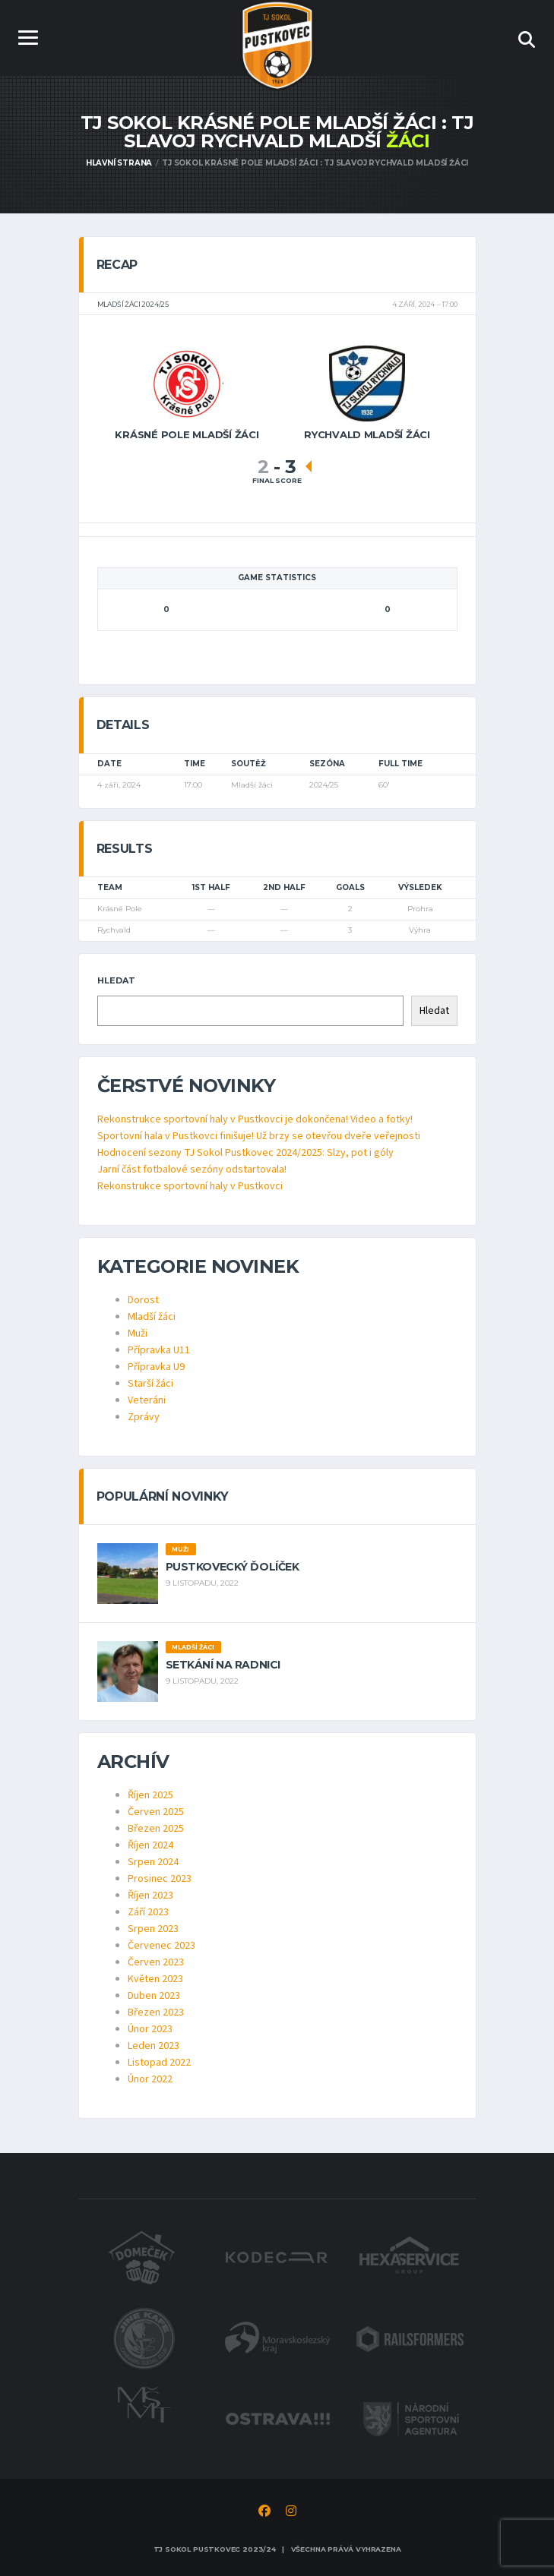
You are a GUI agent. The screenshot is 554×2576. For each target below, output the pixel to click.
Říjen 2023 (150, 1895)
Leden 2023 (153, 2046)
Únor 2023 (150, 2029)
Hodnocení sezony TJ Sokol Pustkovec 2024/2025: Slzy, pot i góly (245, 1152)
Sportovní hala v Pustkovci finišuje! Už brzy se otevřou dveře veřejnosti (258, 1136)
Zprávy (144, 1417)
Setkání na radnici (223, 1665)
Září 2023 (148, 1912)
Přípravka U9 (156, 1367)
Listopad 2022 (159, 2062)
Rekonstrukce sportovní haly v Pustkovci (190, 1186)
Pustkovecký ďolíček (232, 1567)
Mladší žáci (152, 1316)
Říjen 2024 (150, 1845)
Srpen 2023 (153, 1929)
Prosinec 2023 (160, 1878)
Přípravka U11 (159, 1350)
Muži (137, 1333)
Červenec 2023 (161, 1945)
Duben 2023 (154, 1995)
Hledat (116, 980)
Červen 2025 (156, 1812)
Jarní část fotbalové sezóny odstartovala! (191, 1169)
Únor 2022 (150, 2079)
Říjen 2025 (150, 1795)
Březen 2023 (156, 2012)
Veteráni (147, 1400)
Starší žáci (150, 1383)
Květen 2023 (155, 1979)
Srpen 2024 (153, 1862)
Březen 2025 (156, 1828)
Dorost (143, 1300)
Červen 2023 (156, 1962)
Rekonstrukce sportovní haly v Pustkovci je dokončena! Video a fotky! (255, 1119)
